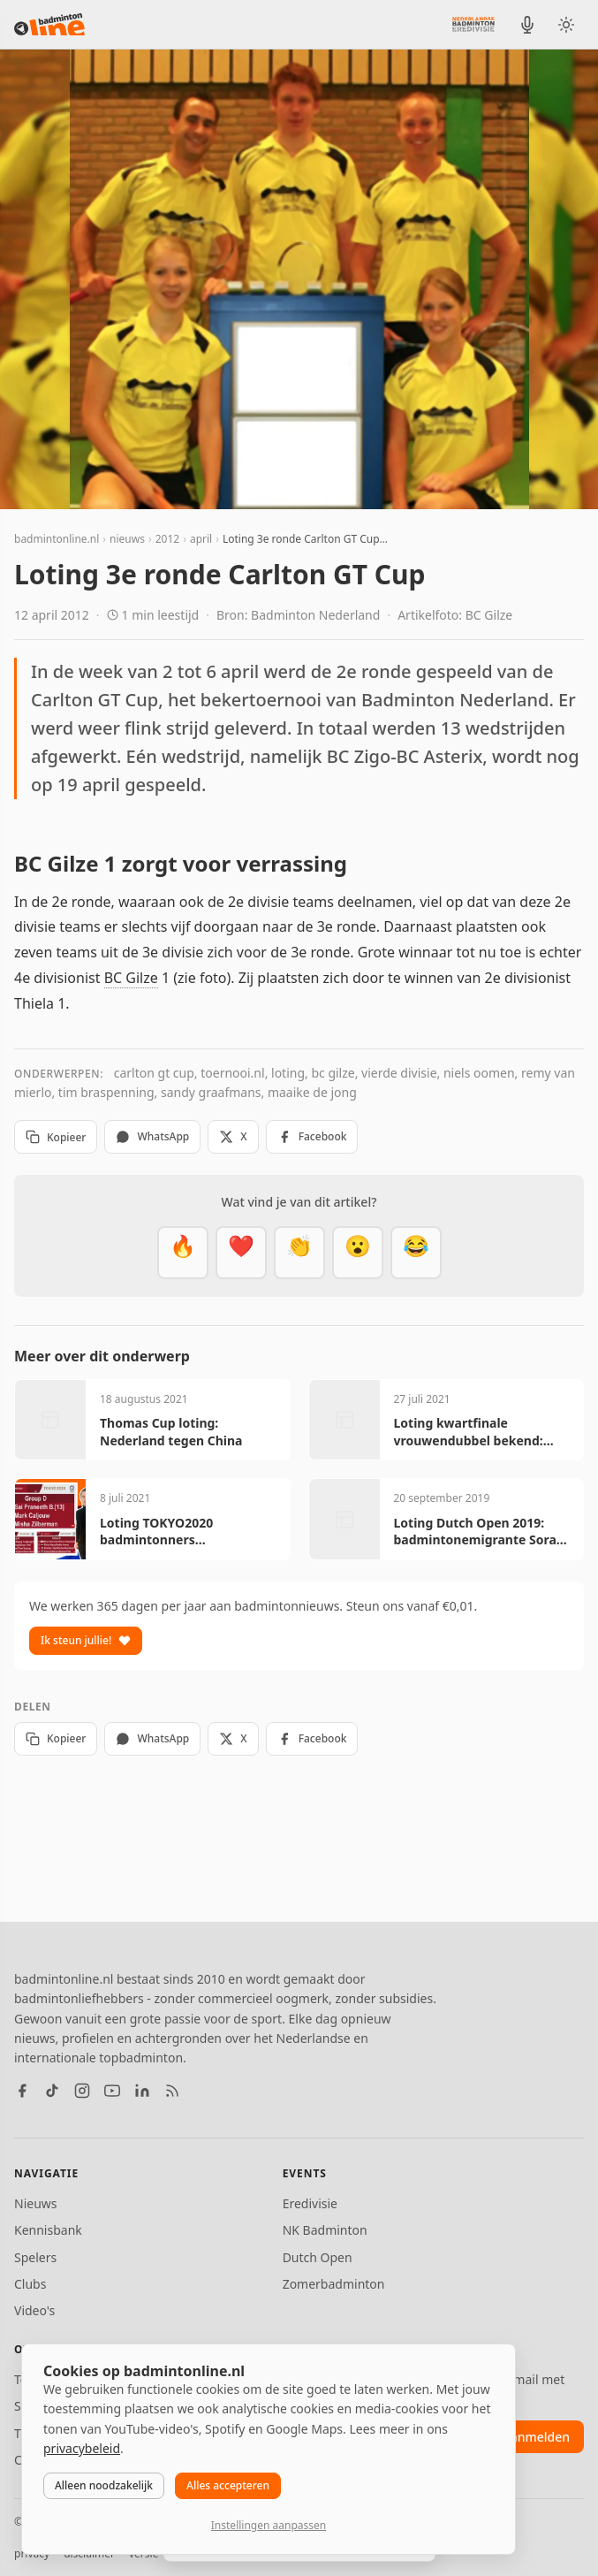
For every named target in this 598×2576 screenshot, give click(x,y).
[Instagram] (82, 2091)
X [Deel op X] (232, 1136)
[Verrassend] (357, 1252)
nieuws (127, 538)
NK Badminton (325, 2230)
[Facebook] (22, 2091)
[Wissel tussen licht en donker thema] (566, 24)
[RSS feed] (172, 2091)
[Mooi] (241, 1252)
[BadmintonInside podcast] (527, 24)
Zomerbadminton (334, 2283)
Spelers (35, 2257)
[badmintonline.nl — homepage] (49, 24)
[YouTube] (112, 2091)
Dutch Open (317, 2257)
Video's (34, 2310)
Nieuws (35, 2203)
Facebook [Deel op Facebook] (312, 1136)
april (201, 538)
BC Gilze (131, 977)
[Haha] (416, 1252)
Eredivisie (310, 2203)
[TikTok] (52, 2091)
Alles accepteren (227, 2485)
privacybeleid (81, 2448)
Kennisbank (48, 2230)
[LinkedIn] (142, 2091)
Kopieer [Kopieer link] (56, 1137)
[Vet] (182, 1252)
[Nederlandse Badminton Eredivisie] (473, 24)
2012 (167, 538)
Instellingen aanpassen (268, 2525)
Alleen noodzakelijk (104, 2485)
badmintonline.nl (56, 538)
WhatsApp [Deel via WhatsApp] (152, 1136)
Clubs (30, 2283)
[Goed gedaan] (299, 1252)
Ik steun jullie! (86, 1640)
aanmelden (536, 2436)
